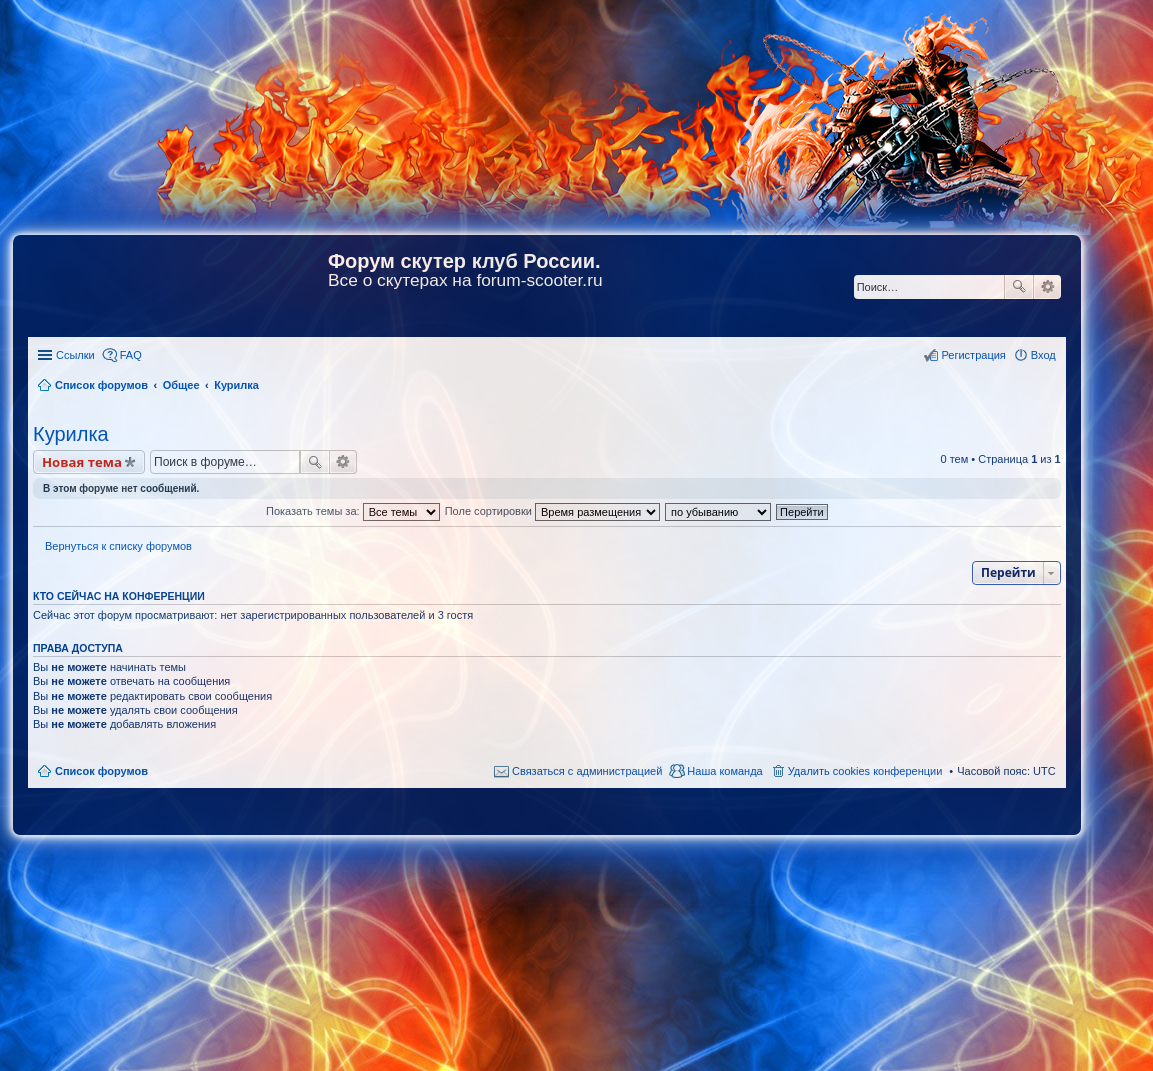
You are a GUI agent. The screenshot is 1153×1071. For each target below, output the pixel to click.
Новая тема (82, 462)
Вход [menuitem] (1043, 355)
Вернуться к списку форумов (118, 546)
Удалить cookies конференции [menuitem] (865, 771)
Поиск (1019, 287)
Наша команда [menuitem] (724, 771)
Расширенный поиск (1047, 287)
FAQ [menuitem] (131, 355)
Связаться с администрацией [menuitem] (587, 771)
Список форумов (101, 771)
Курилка (71, 434)
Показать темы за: (353, 511)
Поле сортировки (552, 511)
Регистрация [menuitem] (973, 355)
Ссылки (75, 355)
